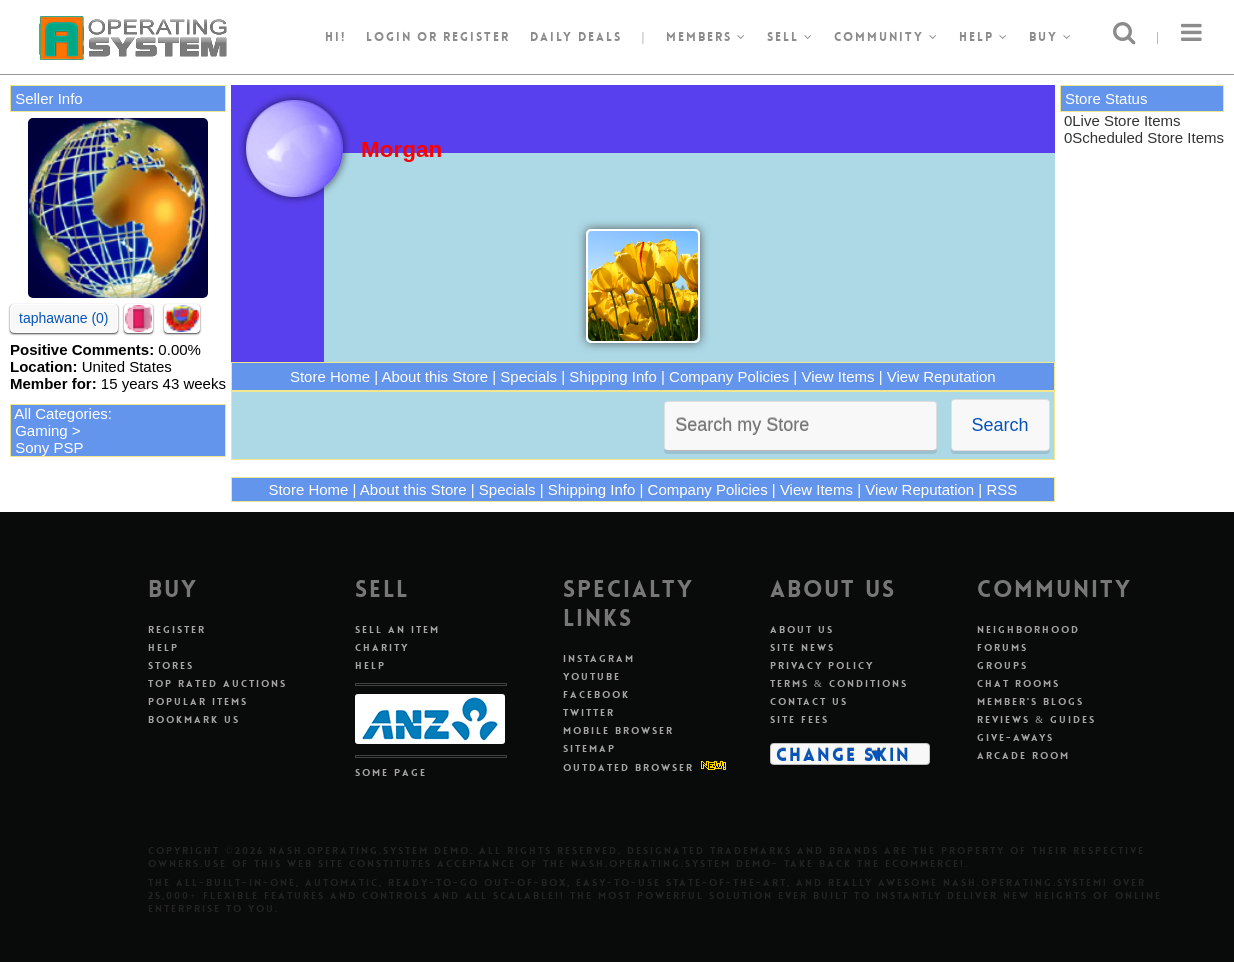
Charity (382, 647)
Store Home (330, 376)
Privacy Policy (822, 665)
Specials (528, 376)
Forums (1002, 647)
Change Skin (843, 754)
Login (389, 37)
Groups (1002, 665)
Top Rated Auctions (217, 683)
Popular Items (198, 701)
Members (706, 37)
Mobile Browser (618, 730)
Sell (790, 37)
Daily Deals (576, 37)
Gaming (41, 430)
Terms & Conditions (839, 683)
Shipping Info (613, 376)
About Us (802, 629)
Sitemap (589, 748)
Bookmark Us (194, 719)
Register (177, 629)
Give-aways (1015, 737)
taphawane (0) (64, 318)
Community (886, 37)
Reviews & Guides (1036, 719)
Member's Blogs (1030, 701)
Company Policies (729, 376)
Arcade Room (1023, 755)
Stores (171, 665)
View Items (837, 376)
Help (984, 37)
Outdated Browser (628, 767)
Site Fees (799, 719)
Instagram (599, 658)
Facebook (596, 694)
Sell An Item (397, 629)
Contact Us (809, 701)
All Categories (60, 413)
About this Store (434, 376)
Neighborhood (1028, 629)
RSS (1001, 489)
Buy (1051, 37)
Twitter (589, 712)
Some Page (391, 772)
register (476, 37)
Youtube (592, 676)
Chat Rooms (1018, 683)
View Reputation (941, 376)
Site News (802, 647)
